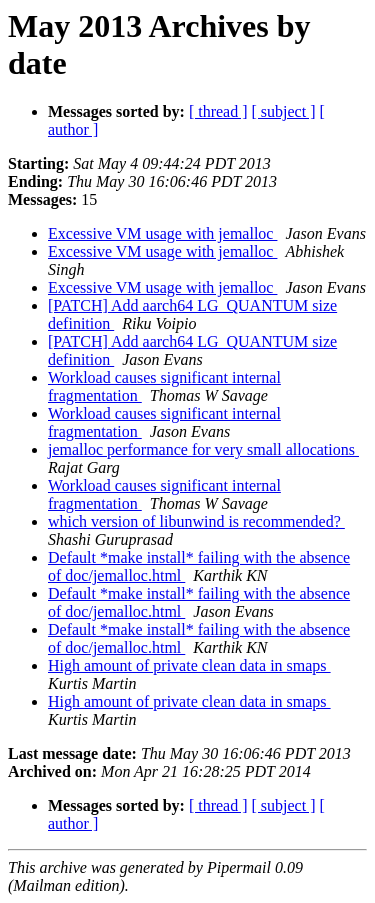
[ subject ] (284, 111)
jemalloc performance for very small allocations (203, 449)
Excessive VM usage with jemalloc (162, 233)
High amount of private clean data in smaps (189, 665)
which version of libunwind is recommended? (196, 521)
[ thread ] (218, 111)
